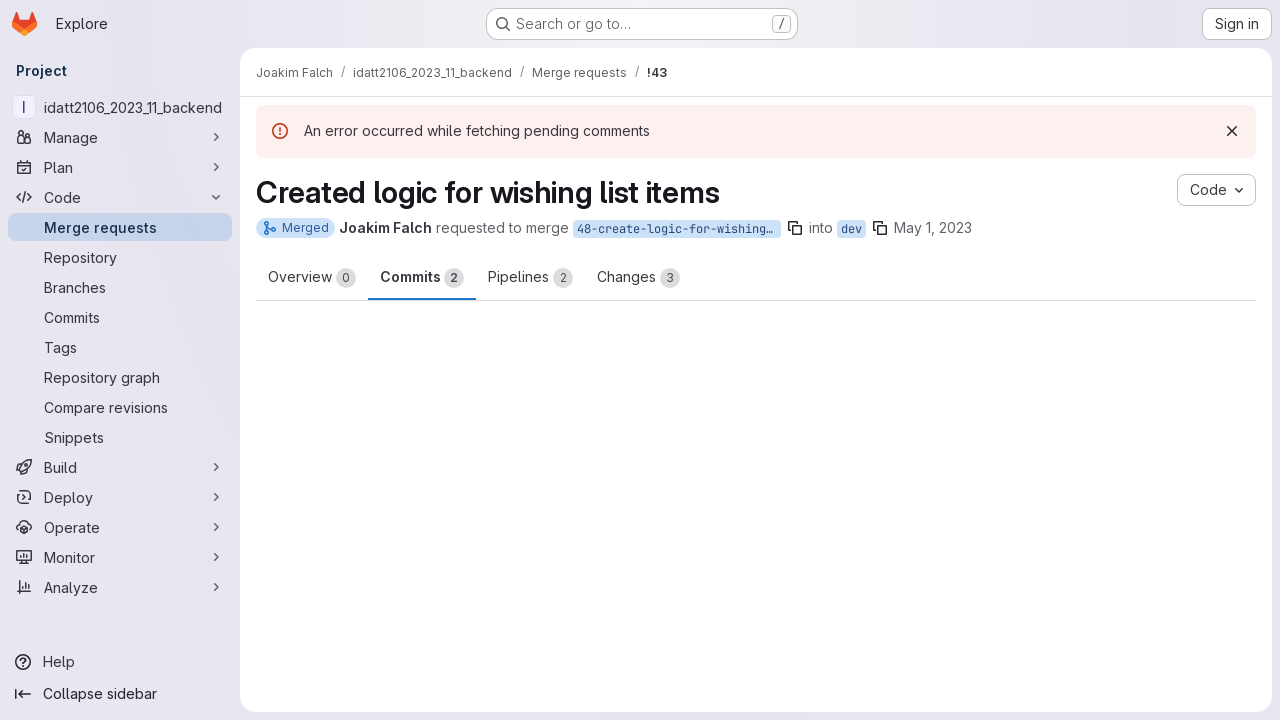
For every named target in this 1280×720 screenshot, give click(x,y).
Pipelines (530, 278)
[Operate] (120, 527)
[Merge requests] (120, 227)
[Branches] (120, 287)
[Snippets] (120, 437)
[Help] (120, 662)
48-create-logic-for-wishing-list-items (679, 229)
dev (851, 229)
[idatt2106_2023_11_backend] (120, 107)
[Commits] (120, 317)
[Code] (120, 197)
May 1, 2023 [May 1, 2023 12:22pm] (933, 227)
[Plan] (120, 167)
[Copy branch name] (795, 228)
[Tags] (120, 347)
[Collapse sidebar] (120, 694)
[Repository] (120, 257)
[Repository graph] (120, 377)
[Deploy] (120, 497)
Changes (638, 278)
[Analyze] (120, 587)
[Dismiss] (1232, 131)
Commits (422, 278)
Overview (312, 278)
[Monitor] (120, 557)
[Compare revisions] (120, 407)
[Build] (120, 467)
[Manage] (120, 137)
